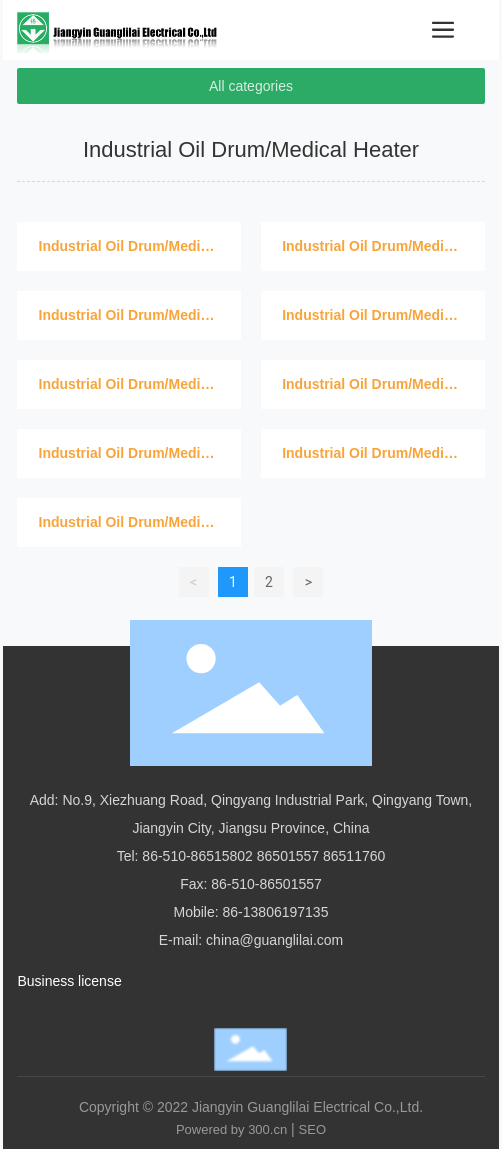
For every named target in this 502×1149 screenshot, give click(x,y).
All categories (251, 86)
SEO (312, 1129)
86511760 (354, 856)
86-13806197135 (276, 912)
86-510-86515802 (197, 856)
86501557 (288, 856)
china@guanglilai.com (274, 940)
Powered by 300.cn (231, 1129)
